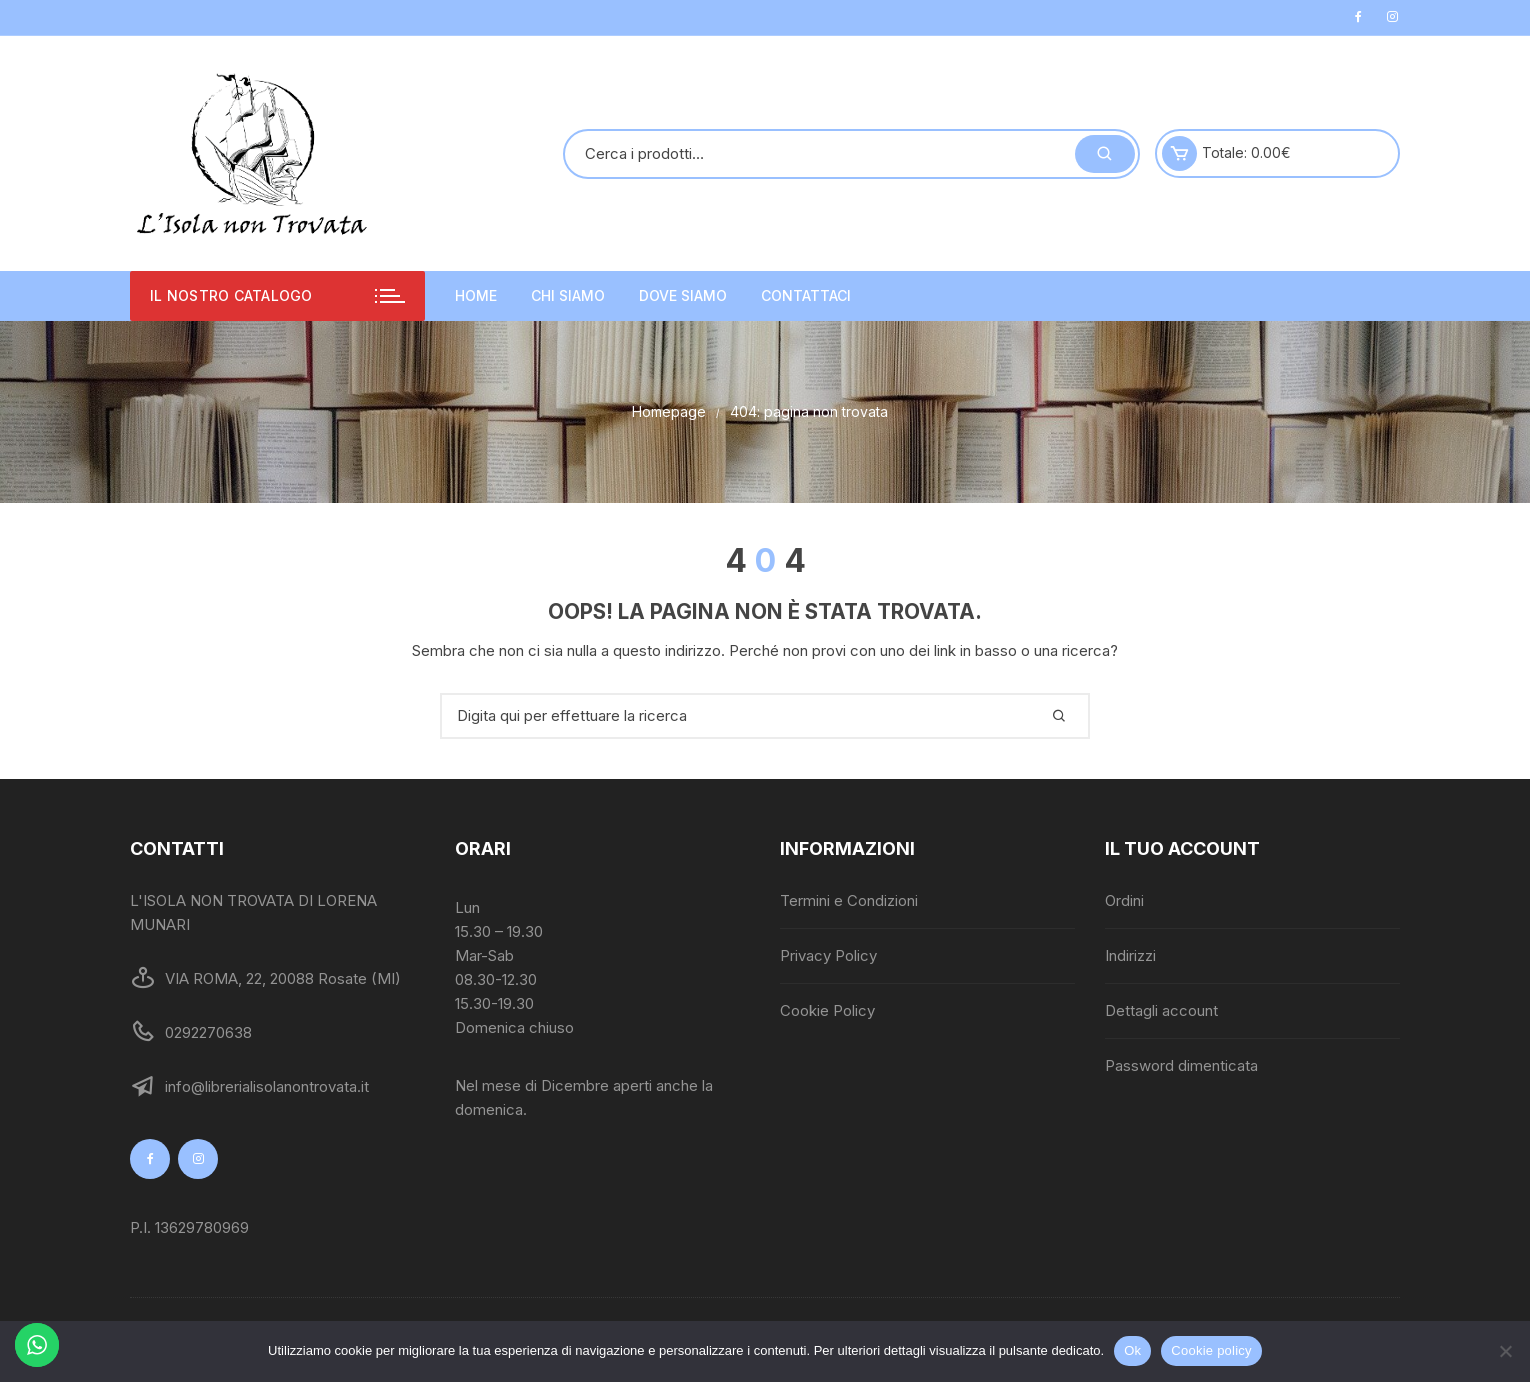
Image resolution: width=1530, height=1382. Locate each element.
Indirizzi (1130, 955)
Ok (1132, 1350)
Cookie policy (1211, 1350)
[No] (1505, 1351)
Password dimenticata (1181, 1065)
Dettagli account (1161, 1010)
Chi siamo (568, 295)
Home (476, 295)
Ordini (1124, 900)
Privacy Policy (828, 955)
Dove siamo (683, 295)
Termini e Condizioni (849, 900)
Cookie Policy (827, 1010)
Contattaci (806, 295)
